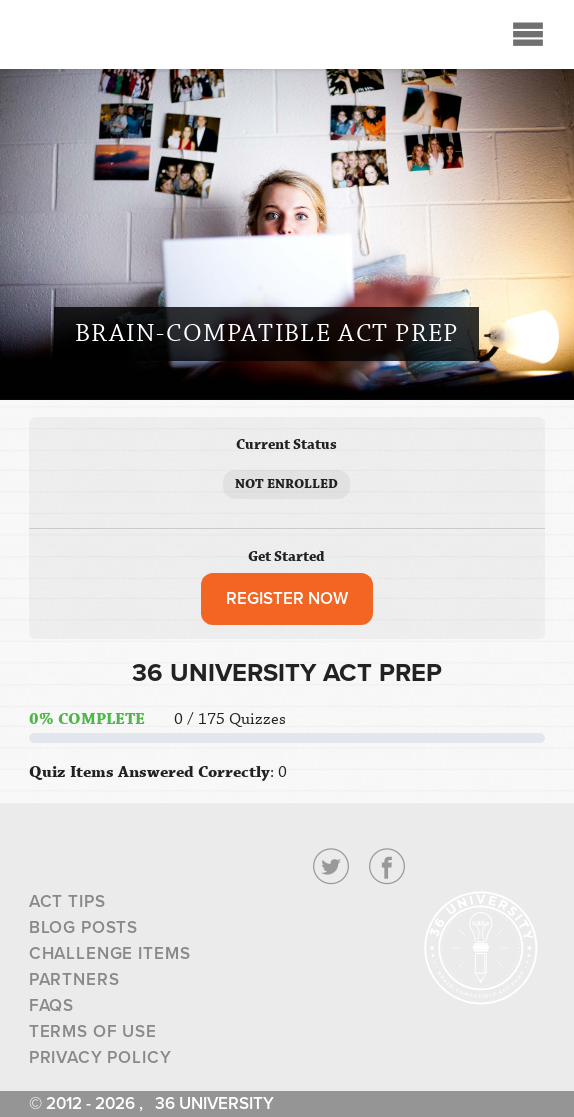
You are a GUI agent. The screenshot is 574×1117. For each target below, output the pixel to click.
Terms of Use (93, 1031)
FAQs (51, 1005)
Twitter (331, 867)
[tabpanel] (287, 724)
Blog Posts (84, 927)
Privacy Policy (100, 1057)
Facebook (387, 867)
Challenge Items (110, 953)
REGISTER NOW (287, 598)
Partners (74, 979)
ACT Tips (67, 901)
